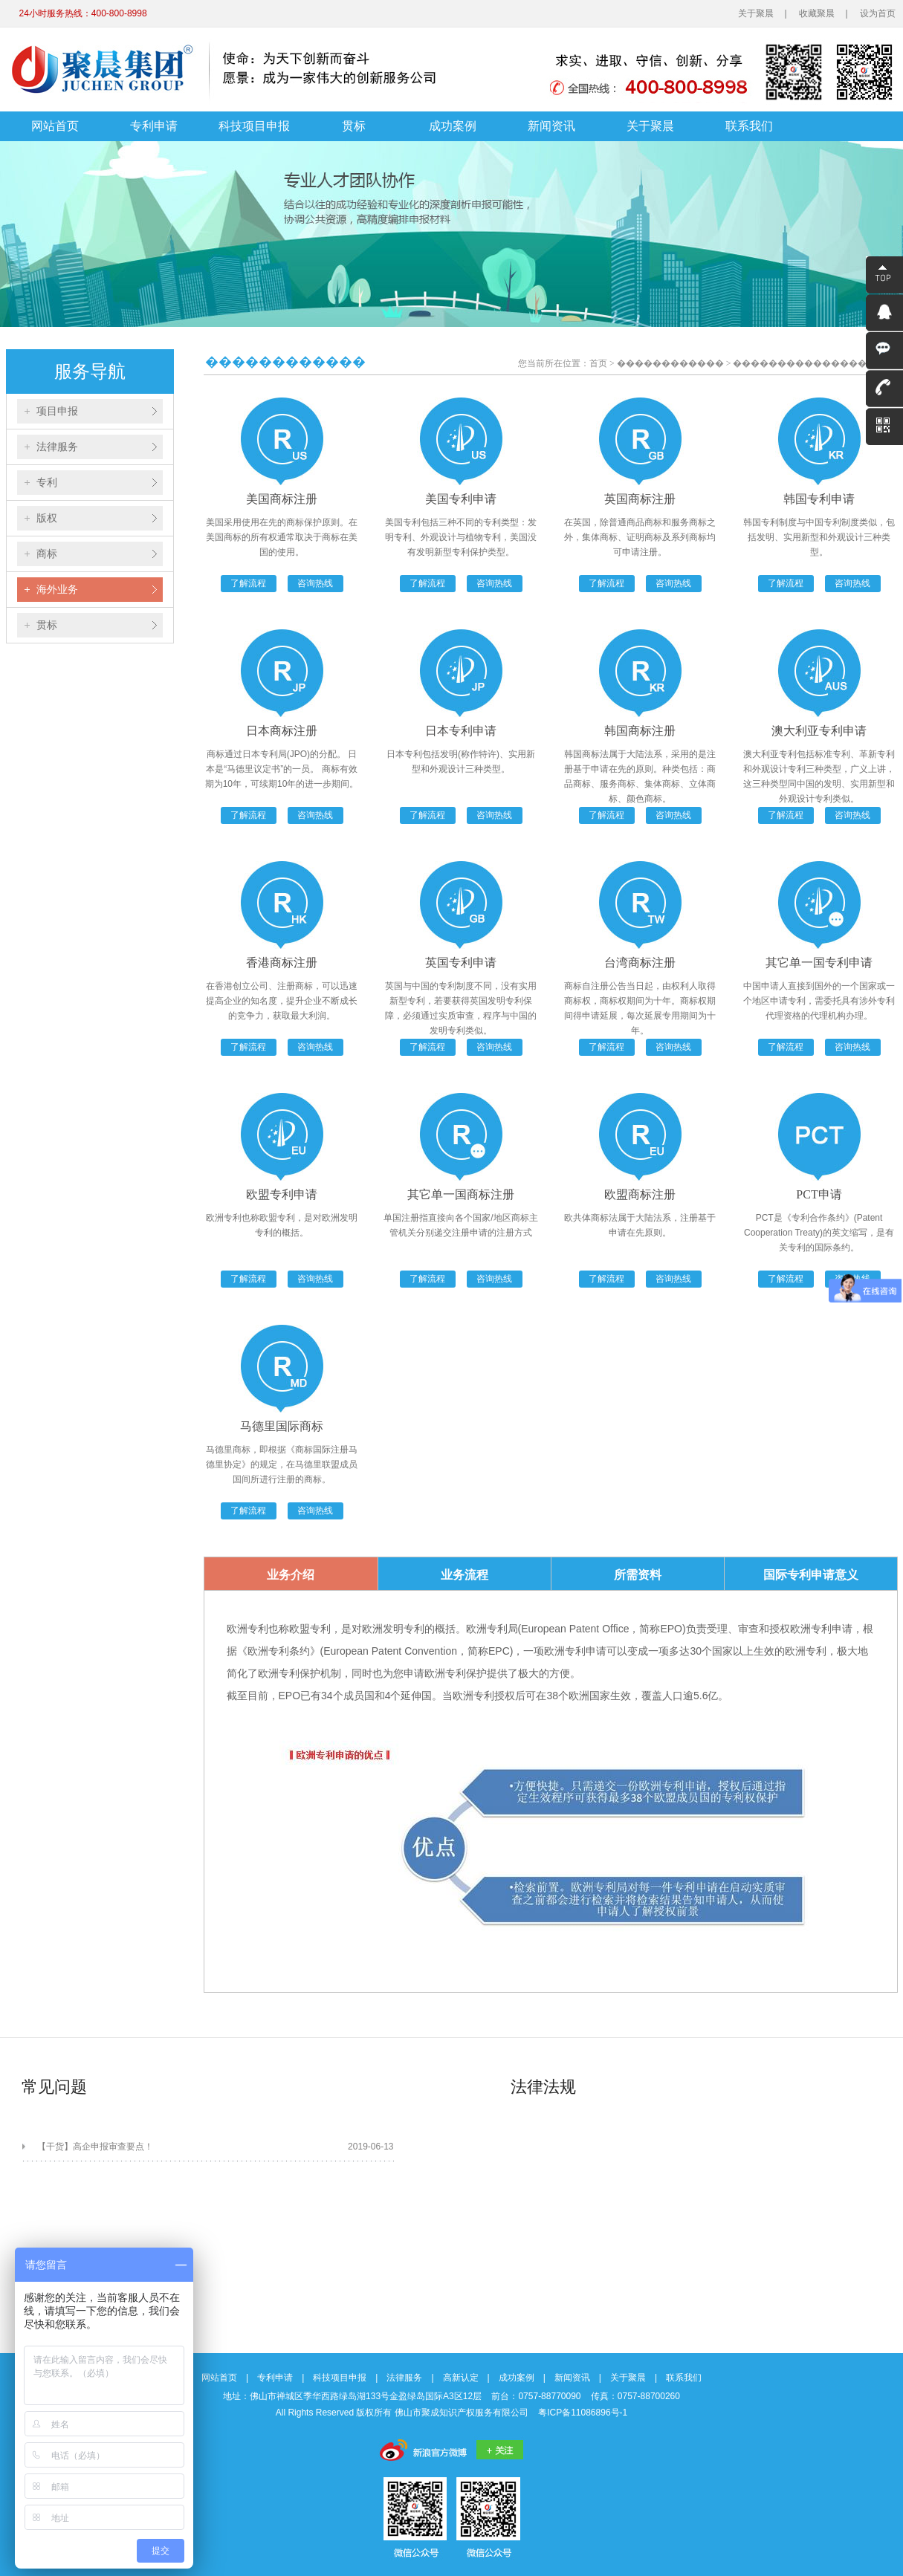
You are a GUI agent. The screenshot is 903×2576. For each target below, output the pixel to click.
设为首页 (878, 13)
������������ (670, 363)
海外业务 (57, 589)
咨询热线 (315, 583)
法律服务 (57, 446)
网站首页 (55, 126)
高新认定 (461, 2377)
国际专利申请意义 (810, 1574)
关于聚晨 (756, 13)
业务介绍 (290, 1574)
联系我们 (749, 126)
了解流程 (248, 583)
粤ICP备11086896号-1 (582, 2412)
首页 (598, 363)
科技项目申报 (254, 126)
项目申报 (57, 411)
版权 (46, 518)
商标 (46, 553)
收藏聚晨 (817, 13)
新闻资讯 (551, 126)
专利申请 (154, 126)
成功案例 (452, 126)
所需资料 (637, 1574)
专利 (46, 482)
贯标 (354, 126)
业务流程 (464, 1574)
